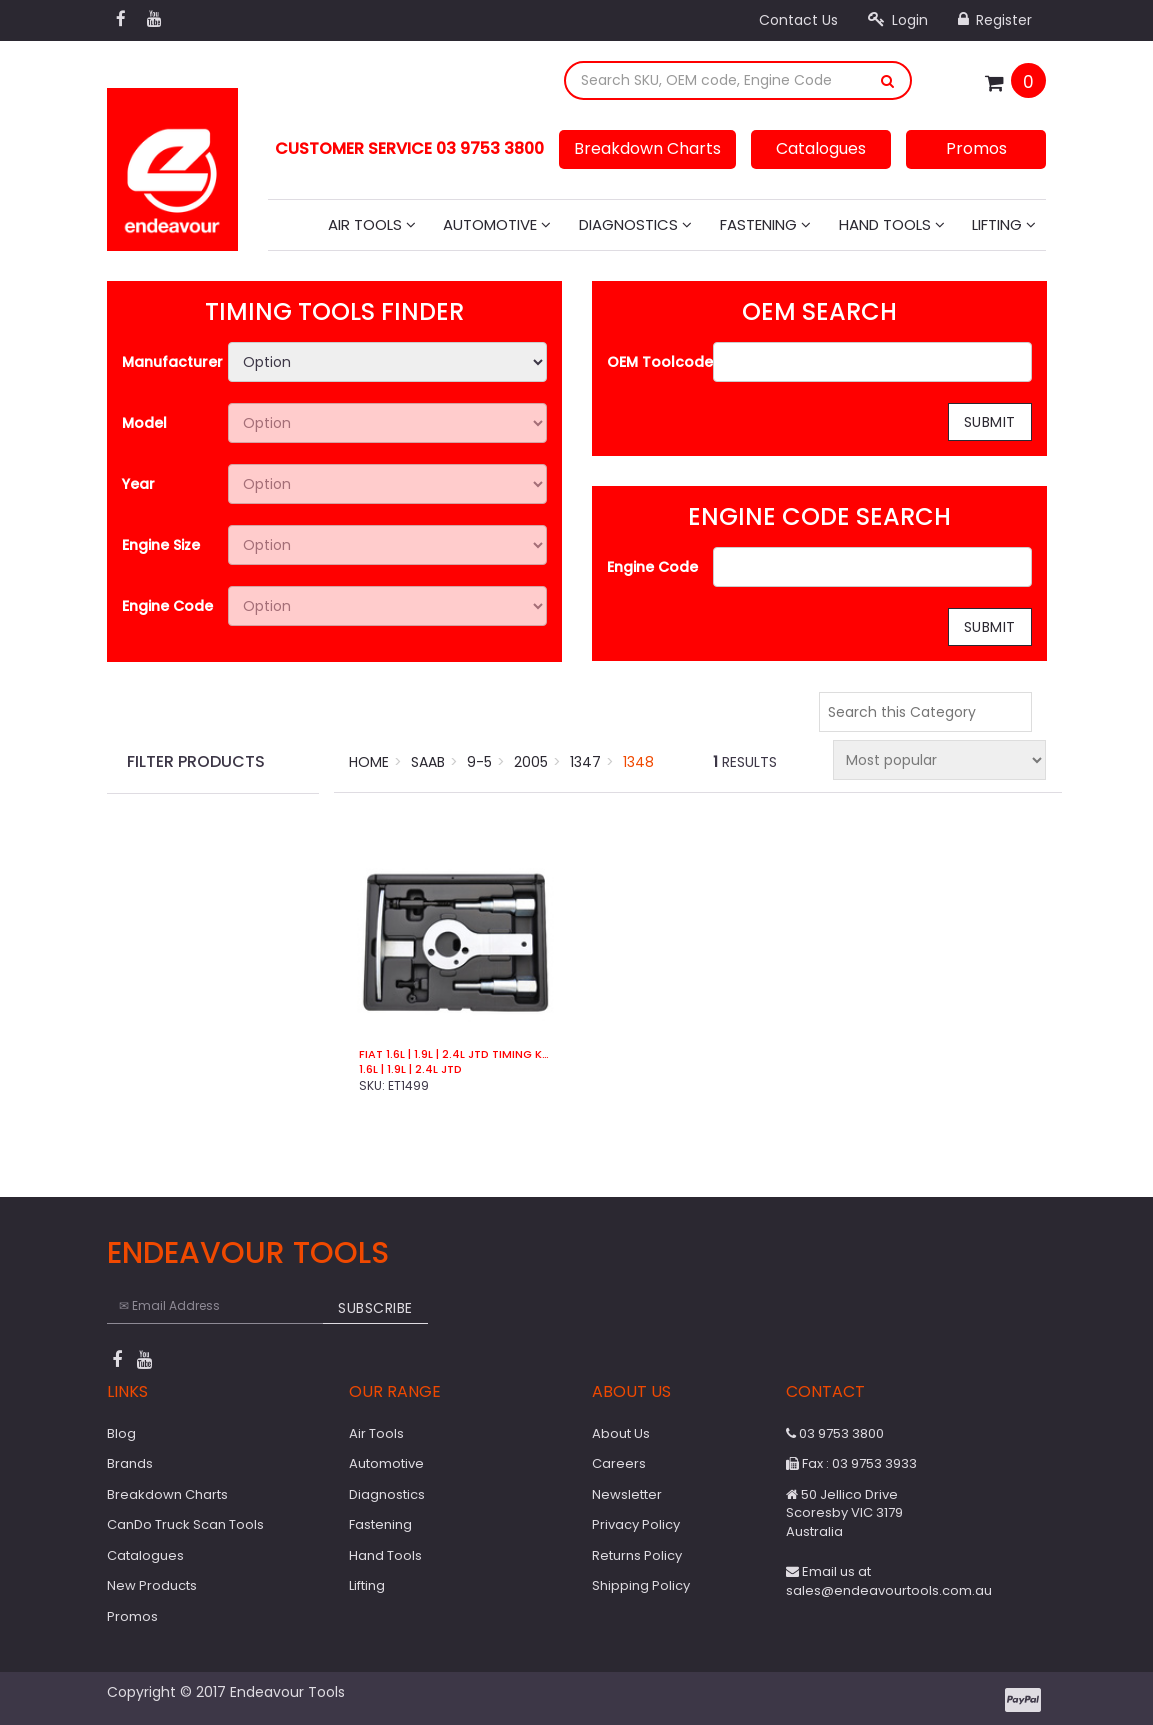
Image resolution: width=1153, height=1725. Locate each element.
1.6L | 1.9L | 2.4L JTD (410, 1069)
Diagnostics (635, 224)
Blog (121, 1433)
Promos (976, 148)
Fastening (765, 224)
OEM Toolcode (660, 362)
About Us (621, 1433)
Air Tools (372, 224)
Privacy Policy (636, 1524)
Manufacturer (172, 362)
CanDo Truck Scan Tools (185, 1524)
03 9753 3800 (835, 1433)
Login (898, 20)
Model (144, 423)
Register (995, 20)
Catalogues (821, 148)
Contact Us (798, 20)
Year (138, 484)
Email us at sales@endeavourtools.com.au (889, 1581)
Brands (130, 1463)
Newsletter (627, 1494)
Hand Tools (892, 224)
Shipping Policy (641, 1585)
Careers (619, 1463)
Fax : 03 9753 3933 (851, 1463)
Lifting (1004, 224)
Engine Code (167, 606)
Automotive (497, 224)
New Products (152, 1585)
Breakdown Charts (647, 148)
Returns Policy (637, 1555)
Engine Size (161, 545)
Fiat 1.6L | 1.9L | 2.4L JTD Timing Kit (455, 1054)
